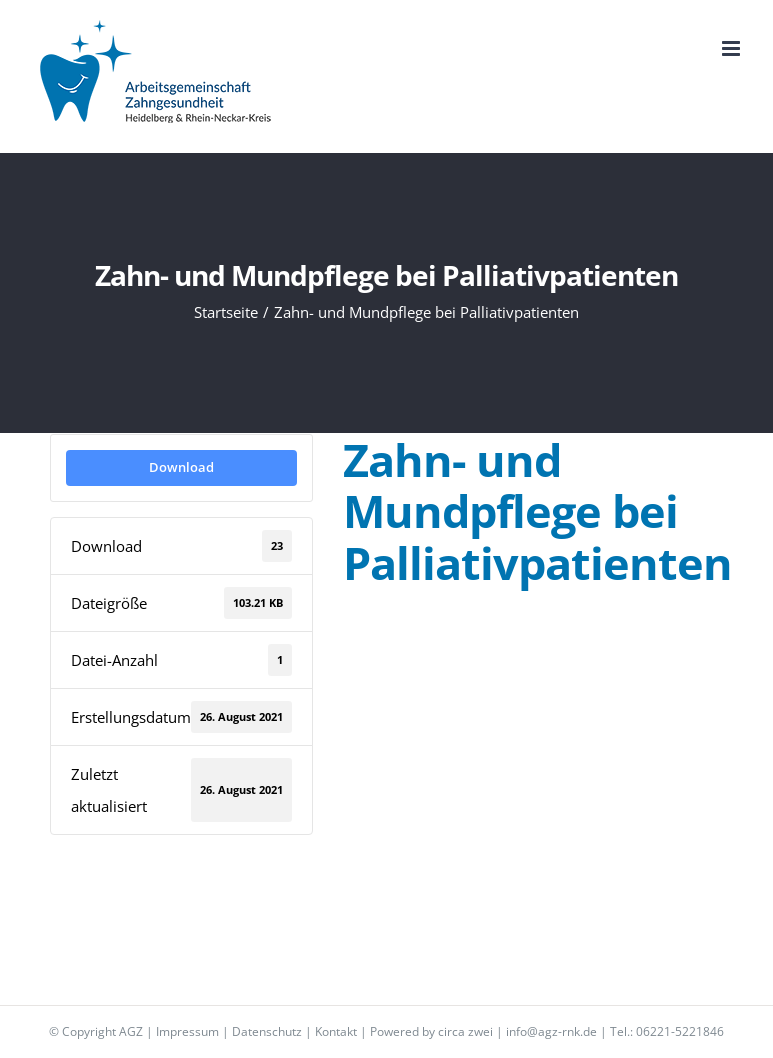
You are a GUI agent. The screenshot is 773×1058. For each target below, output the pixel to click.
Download (181, 467)
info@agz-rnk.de (551, 1031)
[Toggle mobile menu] (732, 48)
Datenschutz (267, 1031)
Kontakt (336, 1031)
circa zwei (465, 1031)
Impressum (187, 1031)
